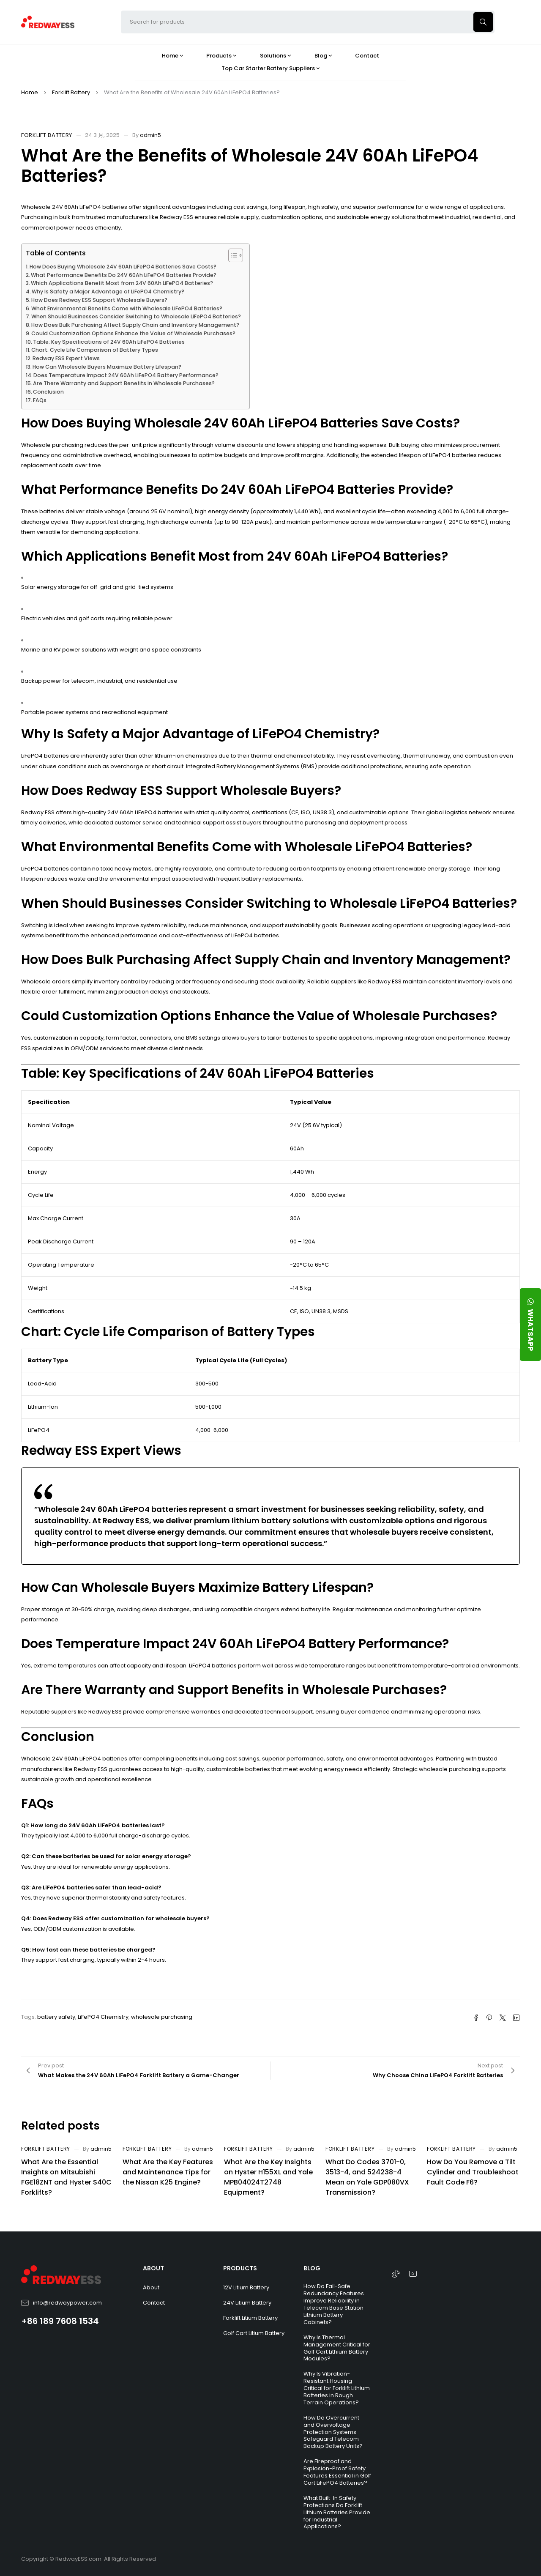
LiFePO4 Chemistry (103, 2017)
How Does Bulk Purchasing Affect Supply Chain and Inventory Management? (135, 325)
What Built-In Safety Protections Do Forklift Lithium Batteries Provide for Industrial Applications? (336, 2512)
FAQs (39, 400)
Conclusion (48, 391)
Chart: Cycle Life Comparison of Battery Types (94, 349)
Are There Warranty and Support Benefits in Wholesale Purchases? (124, 383)
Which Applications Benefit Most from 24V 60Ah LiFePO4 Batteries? (122, 283)
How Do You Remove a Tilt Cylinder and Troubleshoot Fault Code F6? (473, 2172)
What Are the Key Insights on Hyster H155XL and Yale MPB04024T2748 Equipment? (268, 2177)
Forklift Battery (71, 92)
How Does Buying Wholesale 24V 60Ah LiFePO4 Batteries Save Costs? (123, 266)
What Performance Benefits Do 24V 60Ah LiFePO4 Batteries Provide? (123, 275)
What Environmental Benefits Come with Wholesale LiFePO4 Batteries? (126, 308)
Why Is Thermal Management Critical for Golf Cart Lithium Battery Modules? (336, 2348)
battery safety (56, 2017)
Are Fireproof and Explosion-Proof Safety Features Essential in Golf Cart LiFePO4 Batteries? (337, 2472)
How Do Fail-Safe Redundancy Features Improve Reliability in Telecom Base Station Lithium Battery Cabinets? (333, 2304)
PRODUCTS (240, 2268)
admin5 (150, 135)
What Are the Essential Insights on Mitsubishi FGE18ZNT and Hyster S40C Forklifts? (66, 2177)
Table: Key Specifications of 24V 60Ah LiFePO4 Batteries (109, 341)
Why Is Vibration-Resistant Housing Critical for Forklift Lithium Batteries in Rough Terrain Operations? (336, 2388)
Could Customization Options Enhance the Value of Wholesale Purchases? (133, 333)
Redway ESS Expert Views (66, 358)
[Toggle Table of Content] (231, 255)
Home (29, 92)
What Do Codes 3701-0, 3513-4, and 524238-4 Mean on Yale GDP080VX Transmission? (367, 2177)
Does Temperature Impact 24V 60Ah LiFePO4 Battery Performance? (126, 375)
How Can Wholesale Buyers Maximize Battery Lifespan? (107, 366)
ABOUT (153, 2268)
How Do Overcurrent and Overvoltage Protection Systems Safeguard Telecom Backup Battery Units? (333, 2432)
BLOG (311, 2268)
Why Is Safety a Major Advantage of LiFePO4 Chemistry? (108, 291)
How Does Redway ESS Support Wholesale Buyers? (99, 300)
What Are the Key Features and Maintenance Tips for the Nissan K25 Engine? (168, 2172)
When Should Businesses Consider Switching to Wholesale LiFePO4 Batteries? (136, 316)
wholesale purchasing (161, 2017)
